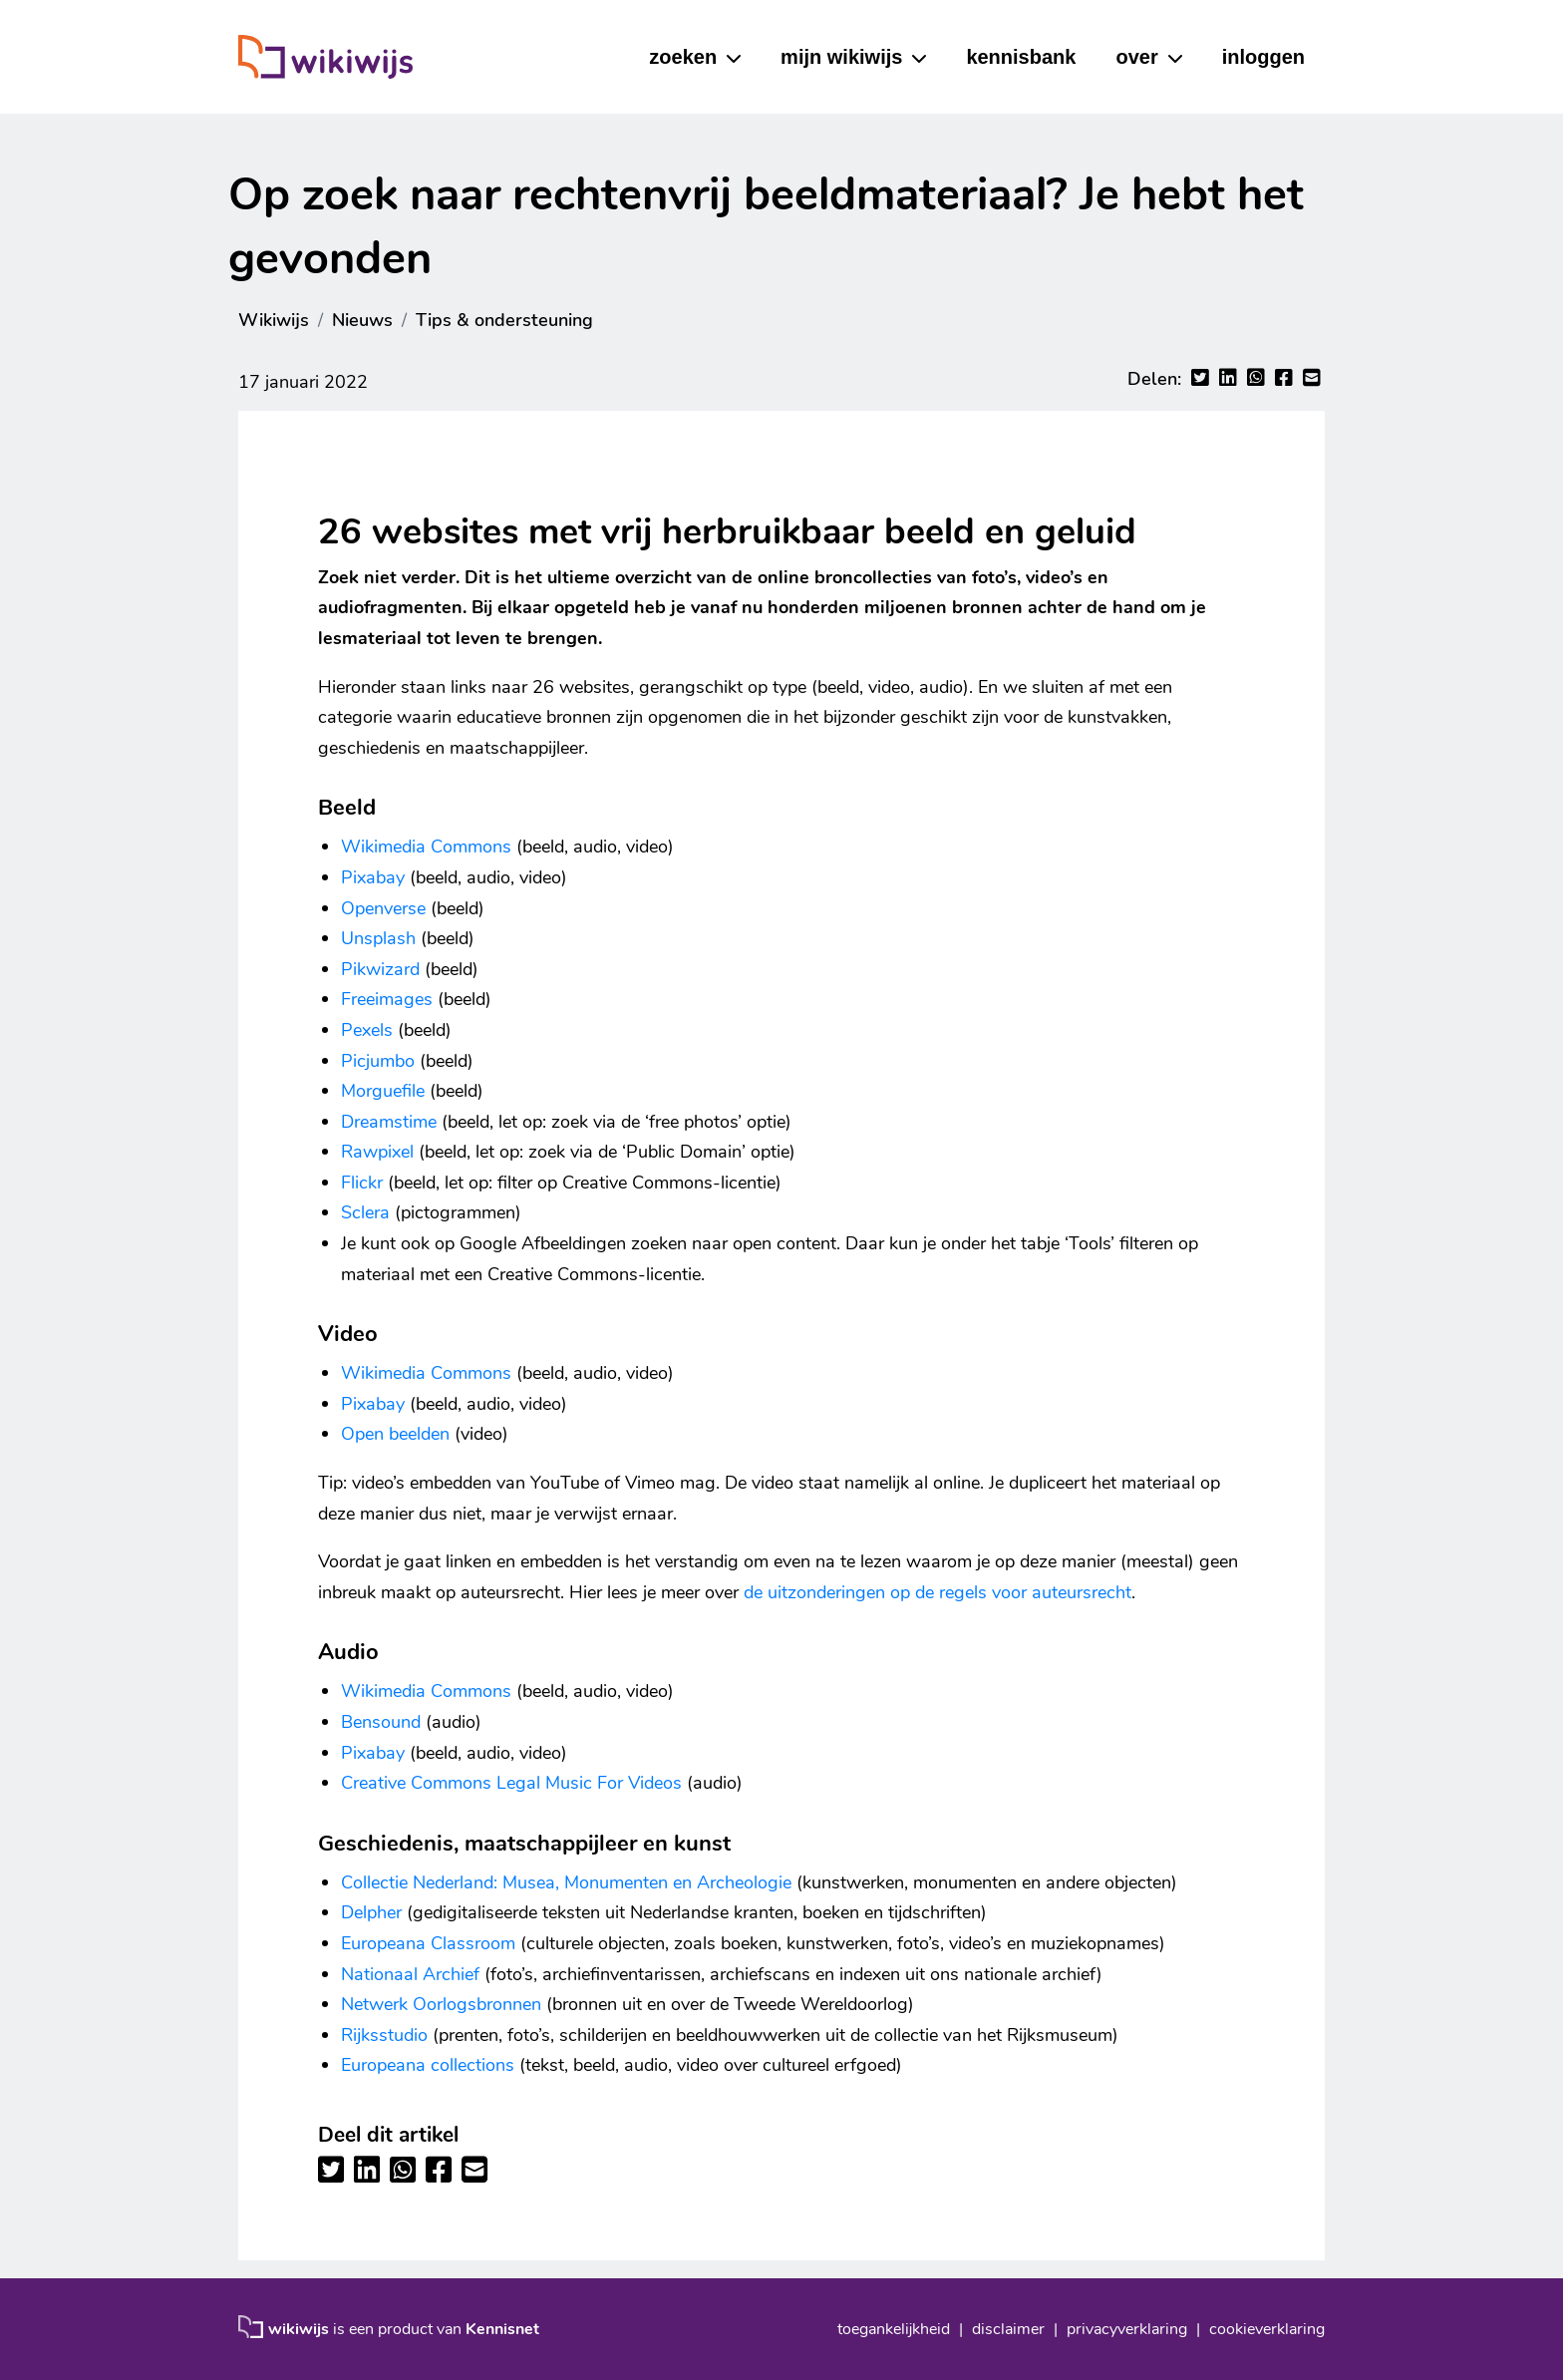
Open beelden (395, 1434)
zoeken (683, 57)
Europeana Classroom (428, 1943)
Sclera (365, 1212)
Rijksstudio (384, 2035)
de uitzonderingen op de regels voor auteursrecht (937, 1592)
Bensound (381, 1722)
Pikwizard (380, 969)
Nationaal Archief (410, 1974)
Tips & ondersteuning (504, 320)
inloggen (1263, 57)
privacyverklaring (1127, 2329)
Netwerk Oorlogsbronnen (441, 2004)
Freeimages (387, 999)
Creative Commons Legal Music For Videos (511, 1783)
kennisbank (1021, 57)
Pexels (367, 1030)
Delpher (371, 1912)
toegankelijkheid (893, 2329)
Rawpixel (377, 1152)
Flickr (362, 1182)
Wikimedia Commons (426, 846)
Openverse (383, 908)
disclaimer (1008, 2329)
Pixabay (373, 877)
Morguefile (383, 1091)
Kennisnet (502, 2329)
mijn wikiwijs (841, 57)
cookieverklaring (1267, 2329)
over (1136, 57)
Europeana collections (427, 2065)
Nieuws (362, 320)
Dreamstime (389, 1122)
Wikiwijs (273, 320)
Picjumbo (378, 1061)
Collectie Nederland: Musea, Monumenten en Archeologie (566, 1882)
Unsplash (378, 938)
